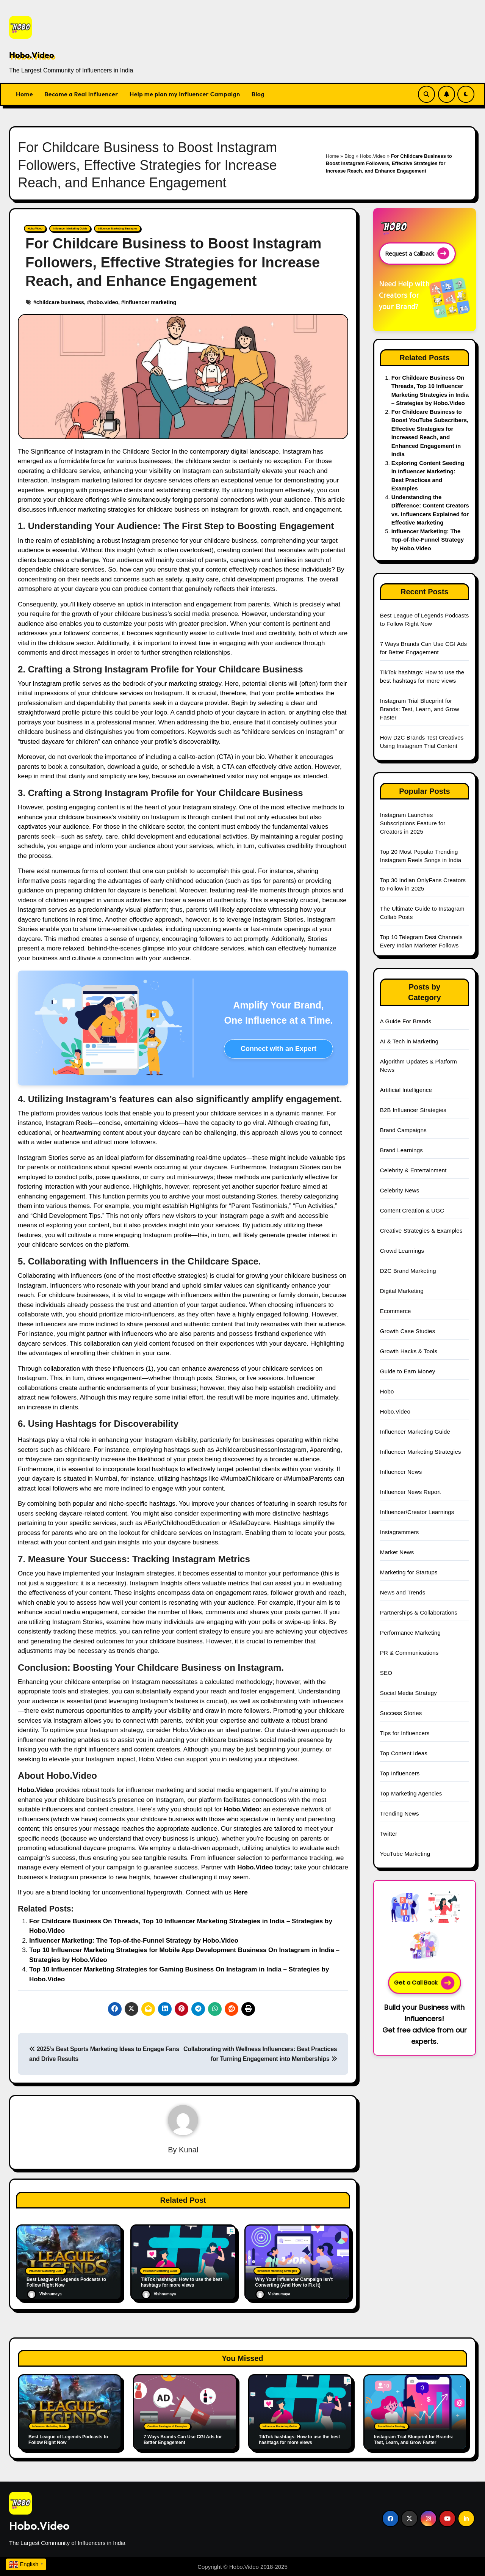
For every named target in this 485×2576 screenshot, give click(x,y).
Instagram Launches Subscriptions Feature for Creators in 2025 (413, 823)
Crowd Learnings (402, 1250)
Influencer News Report (410, 1492)
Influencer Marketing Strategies (117, 228)
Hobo (387, 1391)
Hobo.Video (31, 55)
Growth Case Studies (407, 1331)
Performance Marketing (410, 1632)
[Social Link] (390, 2518)
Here (240, 1892)
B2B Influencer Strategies (413, 1110)
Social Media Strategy (408, 1693)
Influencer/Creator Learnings (417, 1512)
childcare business (60, 302)
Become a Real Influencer (81, 94)
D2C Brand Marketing (408, 1271)
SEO (386, 1673)
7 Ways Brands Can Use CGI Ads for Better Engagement (183, 2439)
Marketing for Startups (409, 1572)
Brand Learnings (401, 1150)
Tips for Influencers (405, 1733)
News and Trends (403, 1592)
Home (24, 94)
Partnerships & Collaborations (418, 1612)
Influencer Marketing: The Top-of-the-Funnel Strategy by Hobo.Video (133, 1940)
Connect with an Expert (278, 1048)
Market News (397, 1552)
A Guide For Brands (405, 1021)
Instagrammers (399, 1532)
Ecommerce (395, 1311)
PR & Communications (409, 1652)
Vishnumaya (44, 2294)
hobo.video (104, 302)
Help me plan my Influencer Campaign (185, 94)
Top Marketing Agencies (411, 1793)
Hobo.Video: (242, 1809)
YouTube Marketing (405, 1853)
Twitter (388, 1833)
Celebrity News (399, 1190)
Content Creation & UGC (412, 1210)
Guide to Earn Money (407, 1371)
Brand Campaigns (403, 1130)
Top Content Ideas (403, 1753)
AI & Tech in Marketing (409, 1041)
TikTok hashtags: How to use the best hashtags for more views (299, 2439)
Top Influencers (400, 1773)
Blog (258, 94)
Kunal (188, 2150)
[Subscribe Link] (446, 94)
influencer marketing (150, 302)
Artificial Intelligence (406, 1090)
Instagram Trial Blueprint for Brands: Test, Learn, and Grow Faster (419, 709)
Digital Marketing (402, 1291)
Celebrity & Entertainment (413, 1170)
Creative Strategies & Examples (421, 1230)
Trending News (399, 1813)
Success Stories (401, 1713)
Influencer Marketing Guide (70, 228)
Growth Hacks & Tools (408, 1351)
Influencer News (401, 1472)
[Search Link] (426, 94)
